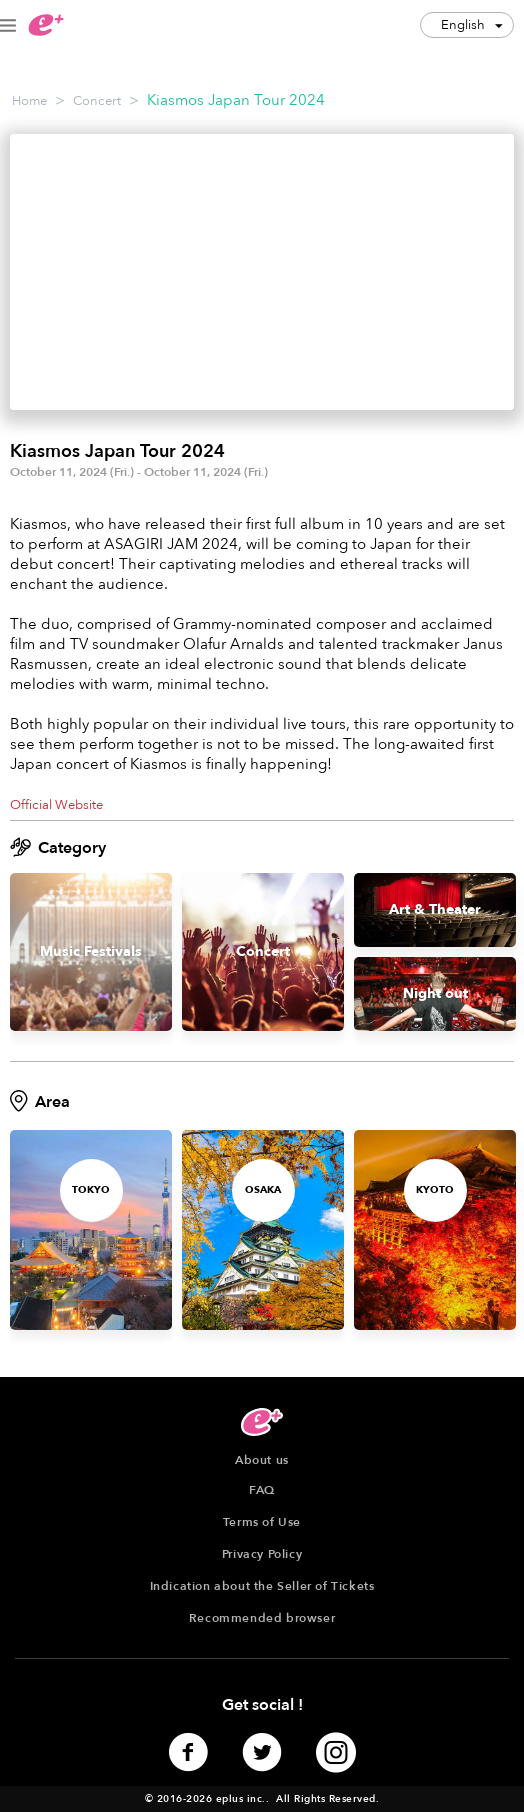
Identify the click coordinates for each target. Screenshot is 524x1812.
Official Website (56, 805)
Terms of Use (262, 1522)
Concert (97, 101)
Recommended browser (262, 1618)
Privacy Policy (262, 1554)
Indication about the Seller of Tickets (262, 1586)
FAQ (262, 1490)
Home (29, 101)
